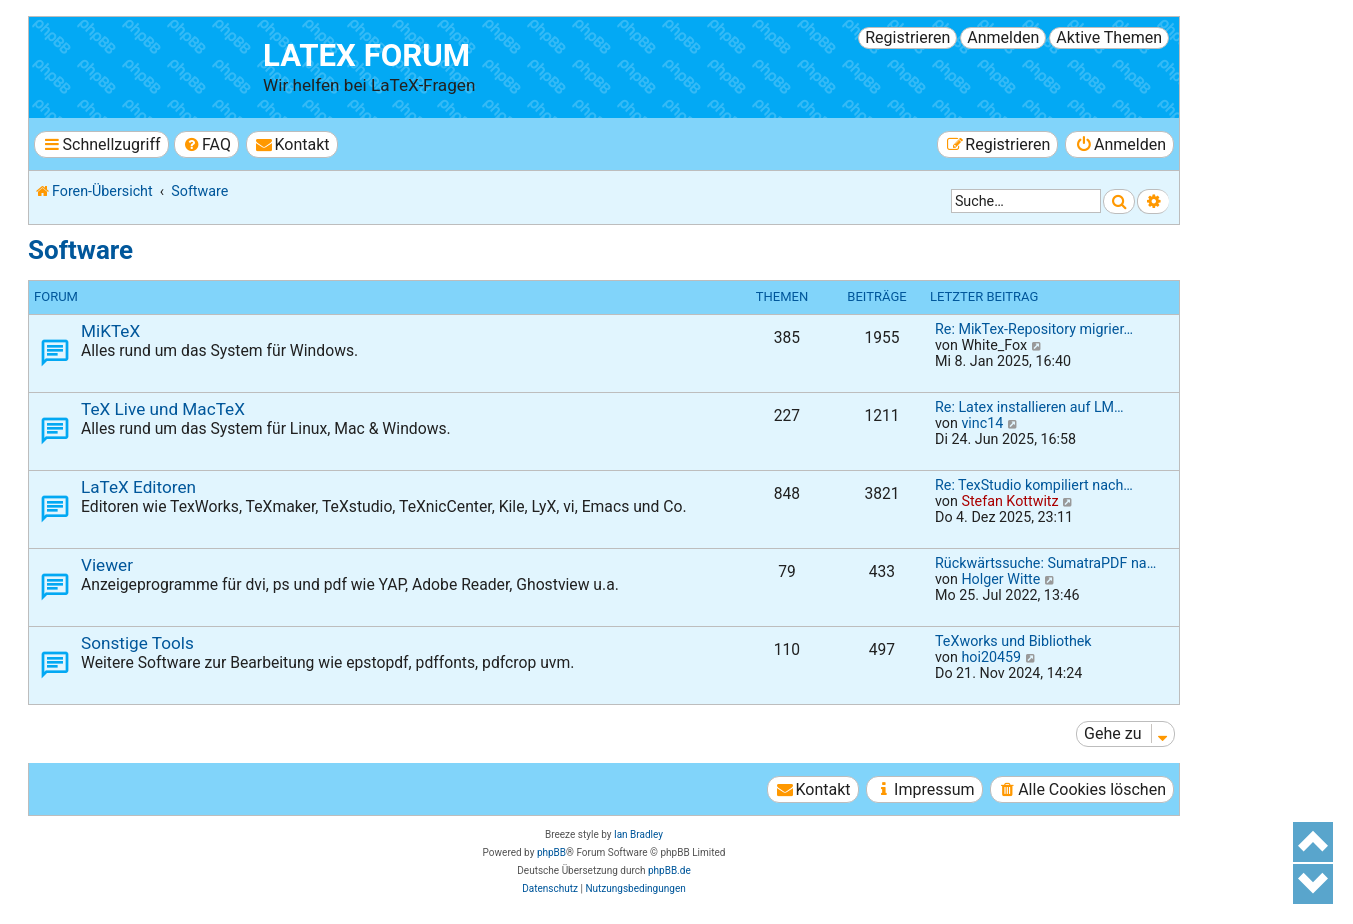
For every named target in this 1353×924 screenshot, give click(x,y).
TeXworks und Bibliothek (1013, 641)
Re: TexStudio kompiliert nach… (1034, 485)
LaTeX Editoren (138, 487)
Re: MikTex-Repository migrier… (1034, 329)
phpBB (551, 852)
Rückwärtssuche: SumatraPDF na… (1045, 563)
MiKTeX (110, 331)
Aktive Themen (1109, 37)
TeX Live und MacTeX (163, 409)
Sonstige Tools (137, 643)
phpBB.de (669, 870)
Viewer (107, 565)
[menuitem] (206, 144)
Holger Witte (1000, 579)
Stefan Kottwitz (1009, 501)
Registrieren (907, 37)
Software (80, 250)
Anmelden (1003, 37)
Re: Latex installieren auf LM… (1029, 407)
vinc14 (982, 423)
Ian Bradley (638, 834)
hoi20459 (991, 657)
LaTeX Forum (366, 55)
